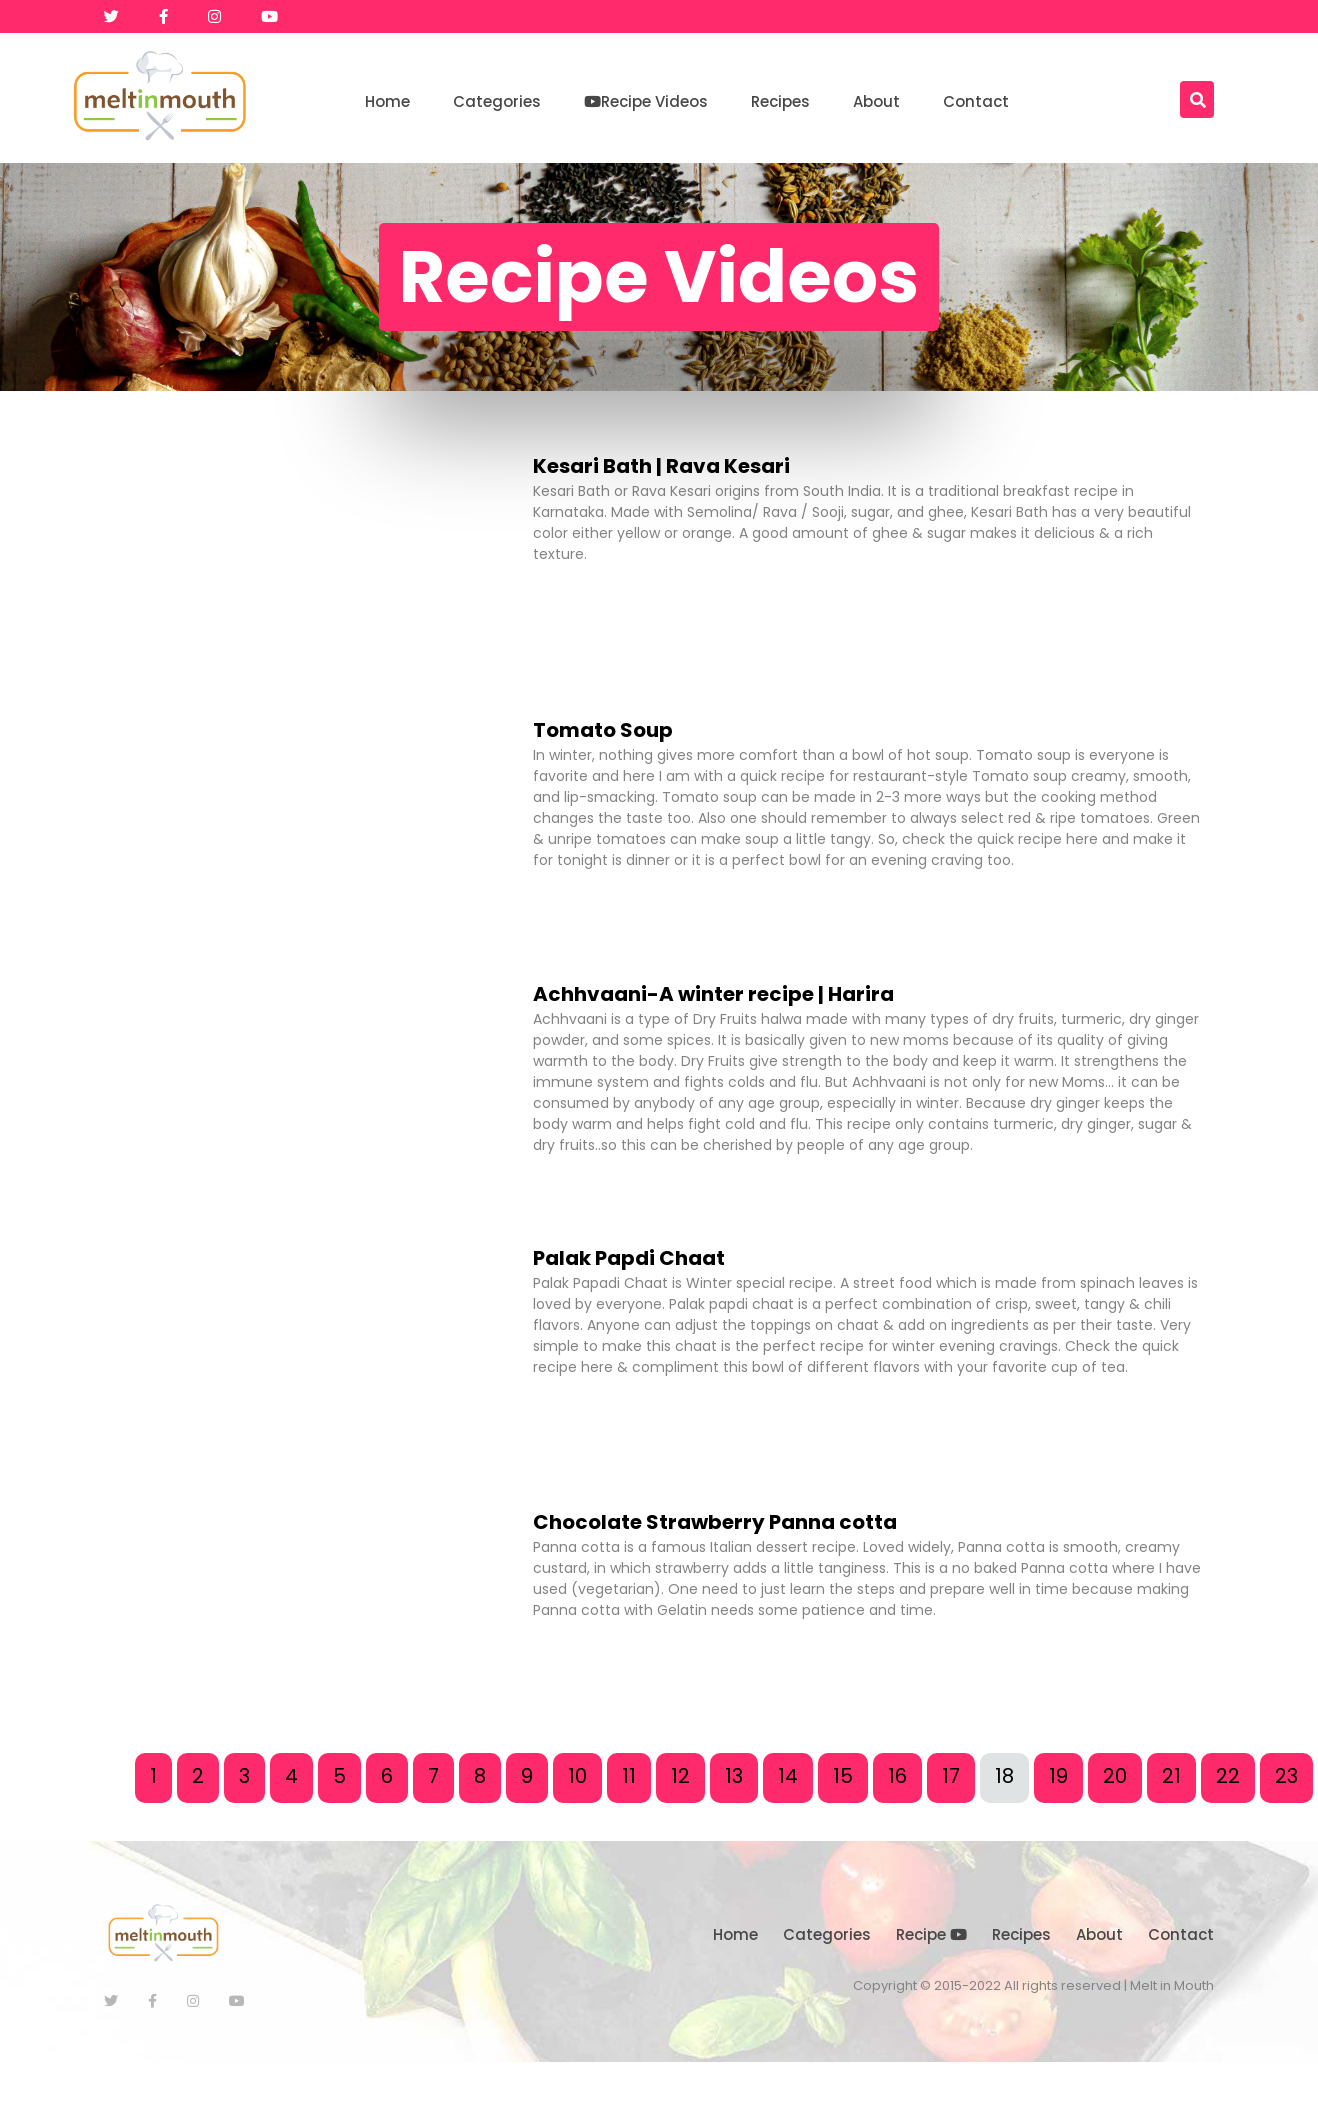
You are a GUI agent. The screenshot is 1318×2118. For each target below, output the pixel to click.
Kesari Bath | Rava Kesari (661, 466)
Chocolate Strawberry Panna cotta (715, 1522)
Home (387, 101)
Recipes (780, 101)
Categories (497, 101)
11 (629, 1776)
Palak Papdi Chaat (629, 1258)
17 (951, 1776)
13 (734, 1776)
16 (897, 1776)
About (876, 101)
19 (1058, 1776)
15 (843, 1776)
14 (788, 1776)
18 (1004, 1776)
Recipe (931, 1934)
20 (1115, 1776)
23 (1286, 1776)
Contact (976, 101)
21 (1171, 1776)
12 (680, 1776)
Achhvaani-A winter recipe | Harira (713, 994)
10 (577, 1776)
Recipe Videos (646, 101)
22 (1228, 1776)
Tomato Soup (603, 730)
